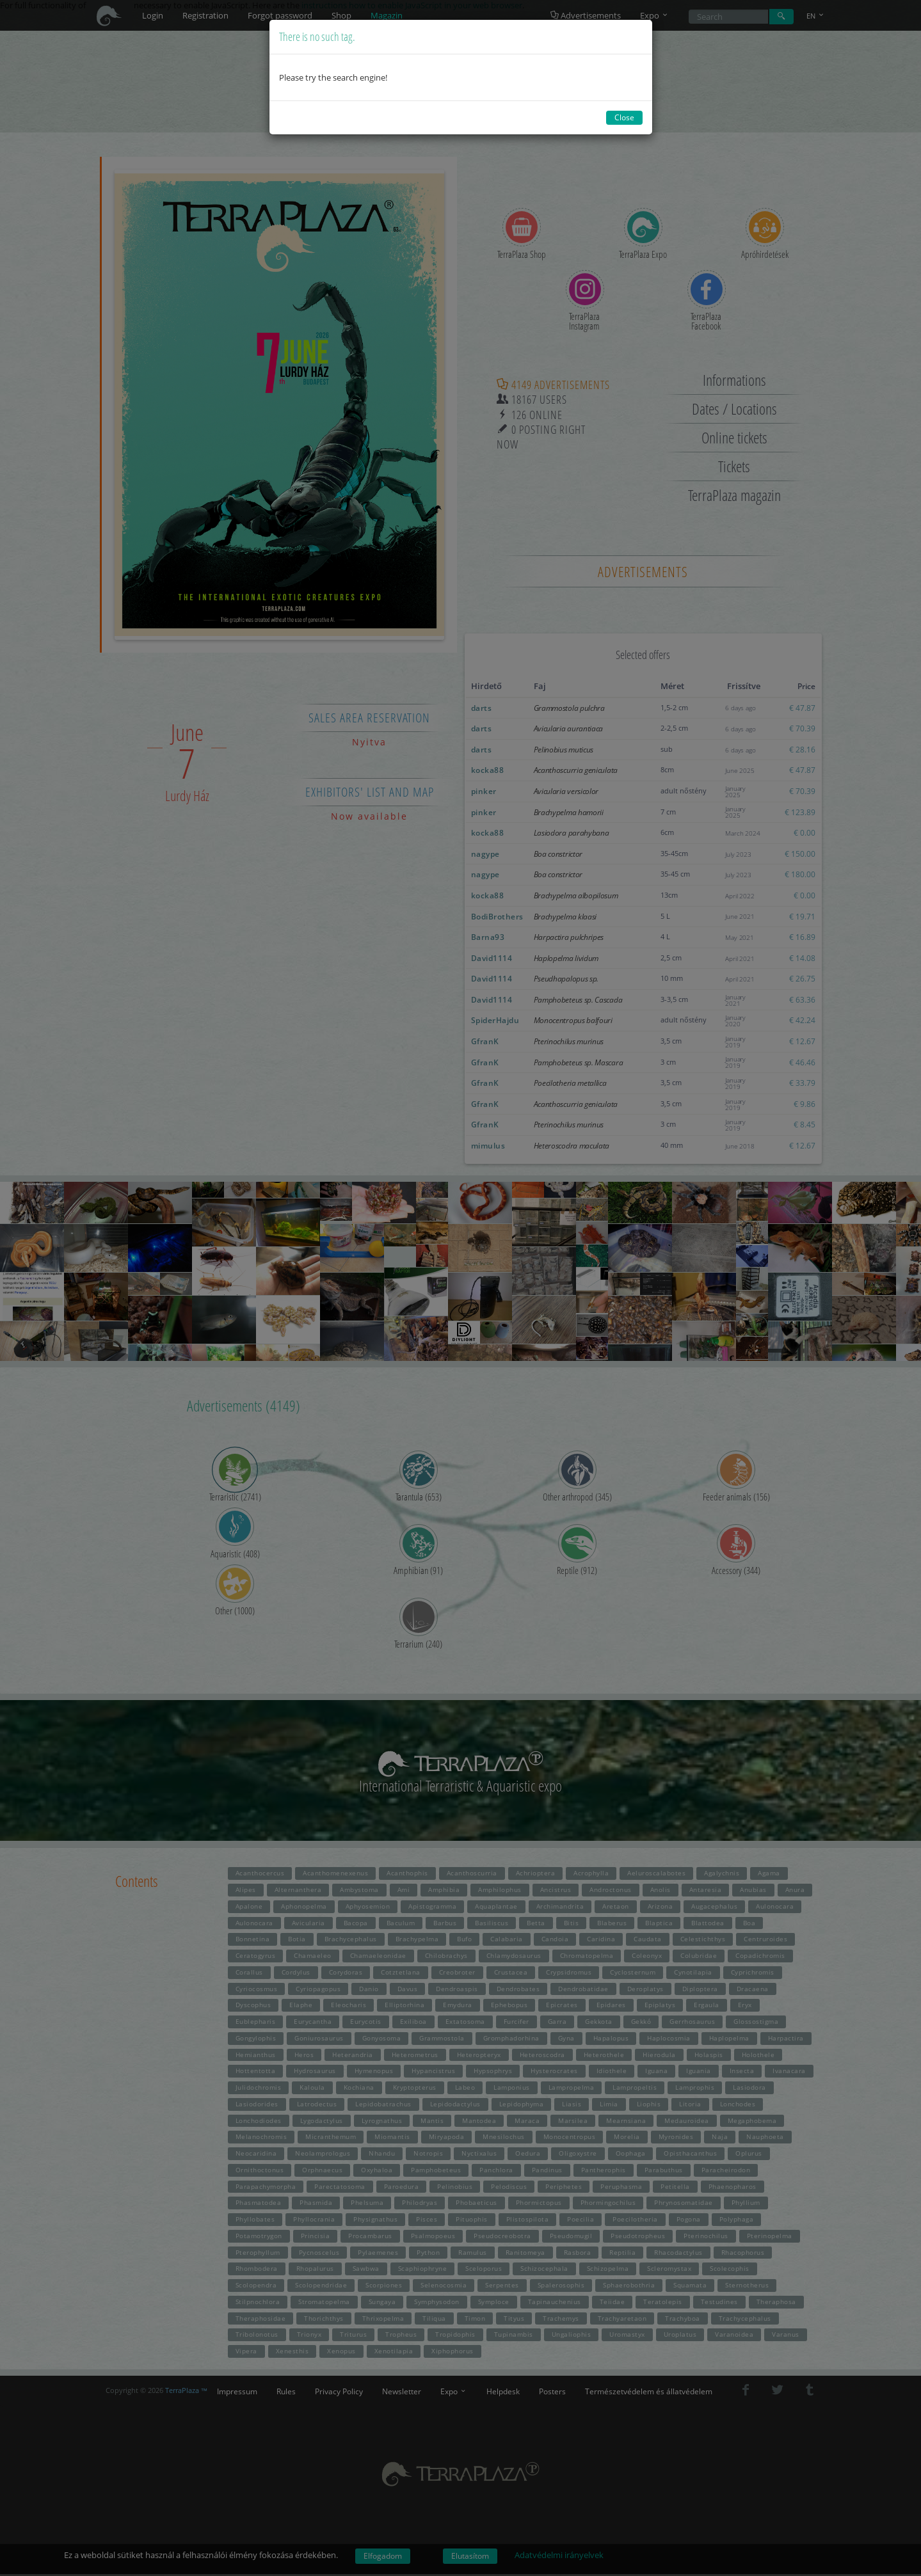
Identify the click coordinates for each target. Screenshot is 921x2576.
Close (624, 117)
